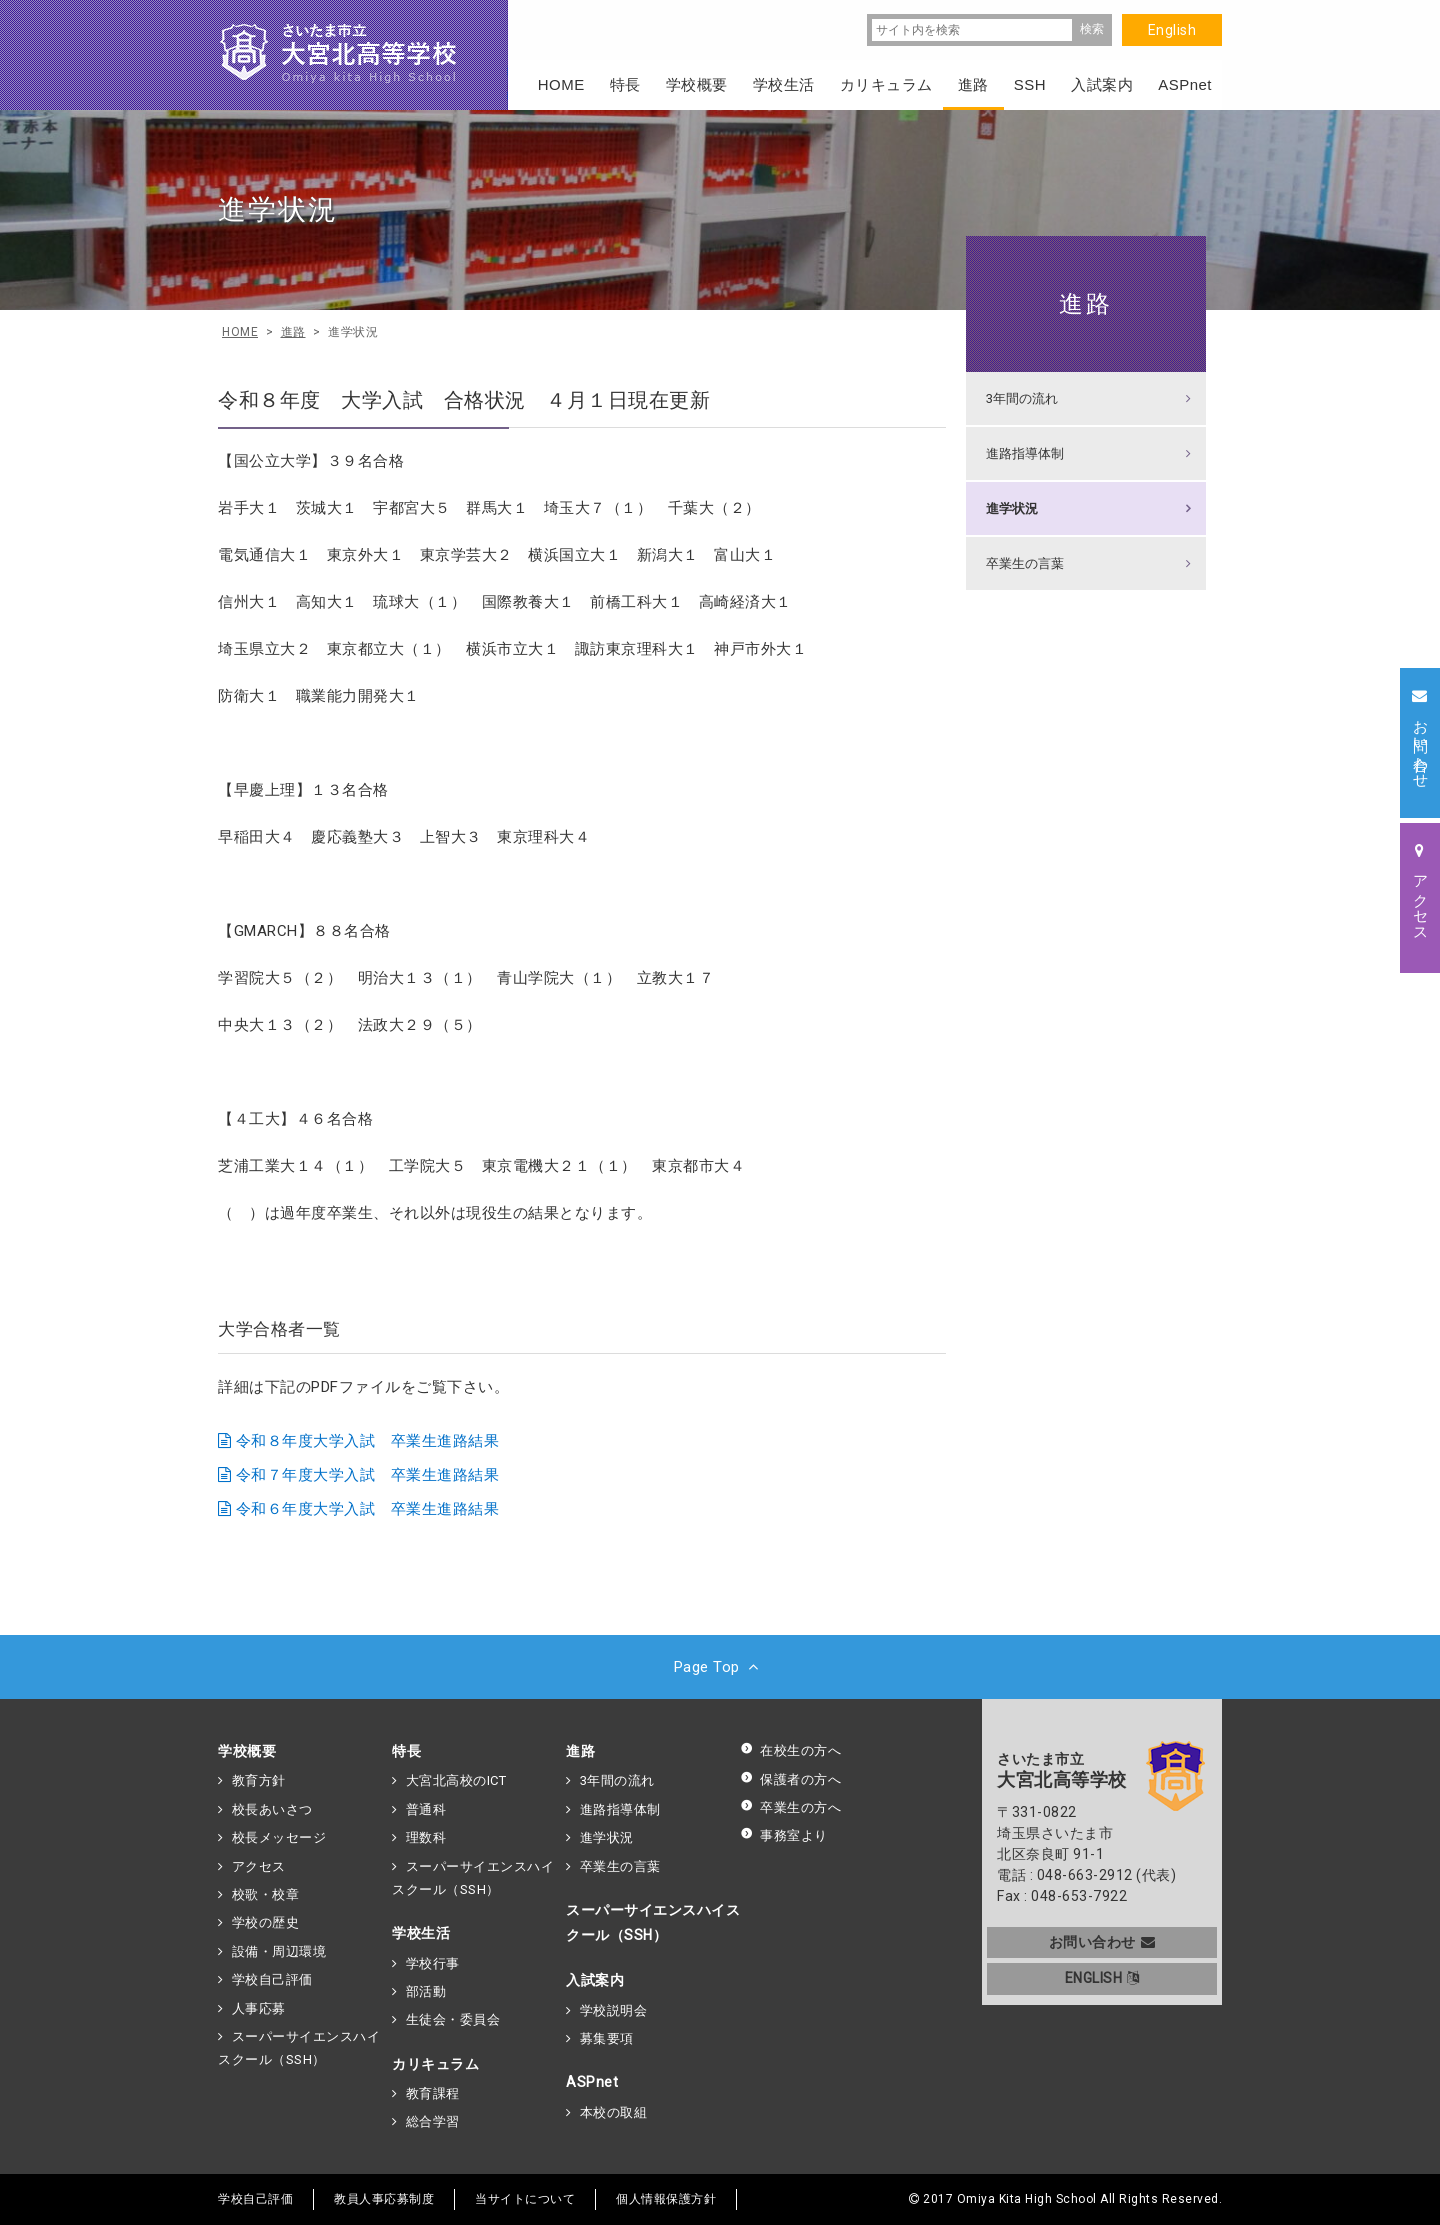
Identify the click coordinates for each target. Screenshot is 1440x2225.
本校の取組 (614, 2112)
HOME (561, 84)
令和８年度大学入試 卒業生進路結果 (368, 1441)
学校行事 (433, 1963)
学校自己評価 (272, 1979)
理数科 (426, 1837)
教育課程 (433, 2093)
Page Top (720, 1667)
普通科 (426, 1809)
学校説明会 (614, 2010)
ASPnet (592, 2082)
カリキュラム (435, 2064)
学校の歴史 (266, 1922)
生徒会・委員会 (453, 2019)
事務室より (784, 1835)
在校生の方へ (790, 1750)
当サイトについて (525, 2199)
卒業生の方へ (790, 1807)
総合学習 (433, 2121)
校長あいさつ (272, 1809)
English (1172, 30)
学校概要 (247, 1751)
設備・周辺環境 (279, 1951)
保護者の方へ (790, 1779)
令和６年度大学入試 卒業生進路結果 (368, 1509)
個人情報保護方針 (666, 2199)
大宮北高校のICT (456, 1780)
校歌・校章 (266, 1894)
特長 (406, 1751)
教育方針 (259, 1780)
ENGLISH (1102, 1978)
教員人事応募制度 (384, 2199)
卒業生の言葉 (1025, 563)
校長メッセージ (279, 1837)
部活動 (426, 1991)
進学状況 (1012, 508)
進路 (1086, 303)
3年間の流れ (1022, 398)
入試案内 (595, 1980)
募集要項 (607, 2038)
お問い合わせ (1102, 1942)
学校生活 (421, 1933)
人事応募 (259, 2008)
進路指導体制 (1025, 453)
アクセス (259, 1866)
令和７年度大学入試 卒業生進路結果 (368, 1475)
